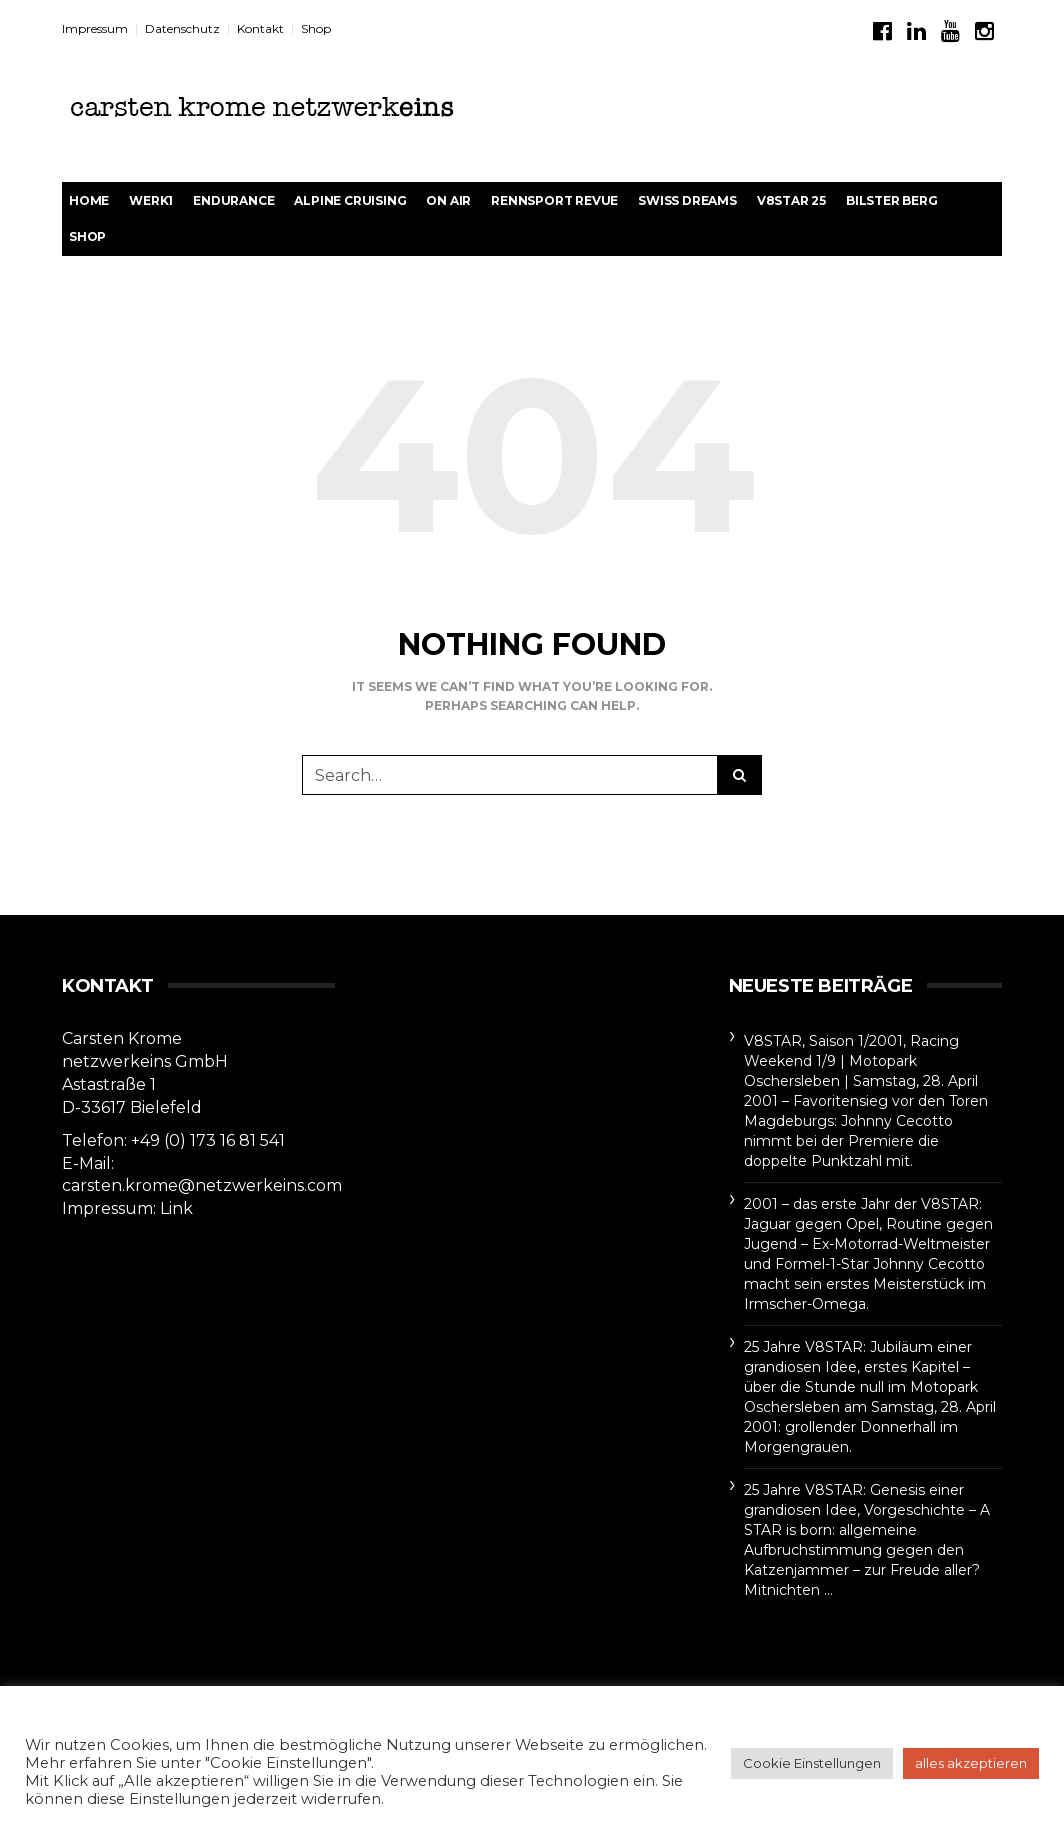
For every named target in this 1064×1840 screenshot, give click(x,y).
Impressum (95, 28)
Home (89, 200)
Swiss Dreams (687, 200)
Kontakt (260, 28)
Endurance (233, 200)
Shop (316, 28)
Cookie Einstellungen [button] (812, 1763)
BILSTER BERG (892, 200)
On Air (448, 200)
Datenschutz (182, 28)
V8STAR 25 (791, 200)
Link (176, 1208)
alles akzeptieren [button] (971, 1763)
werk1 (151, 200)
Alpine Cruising (350, 200)
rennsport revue (554, 200)
